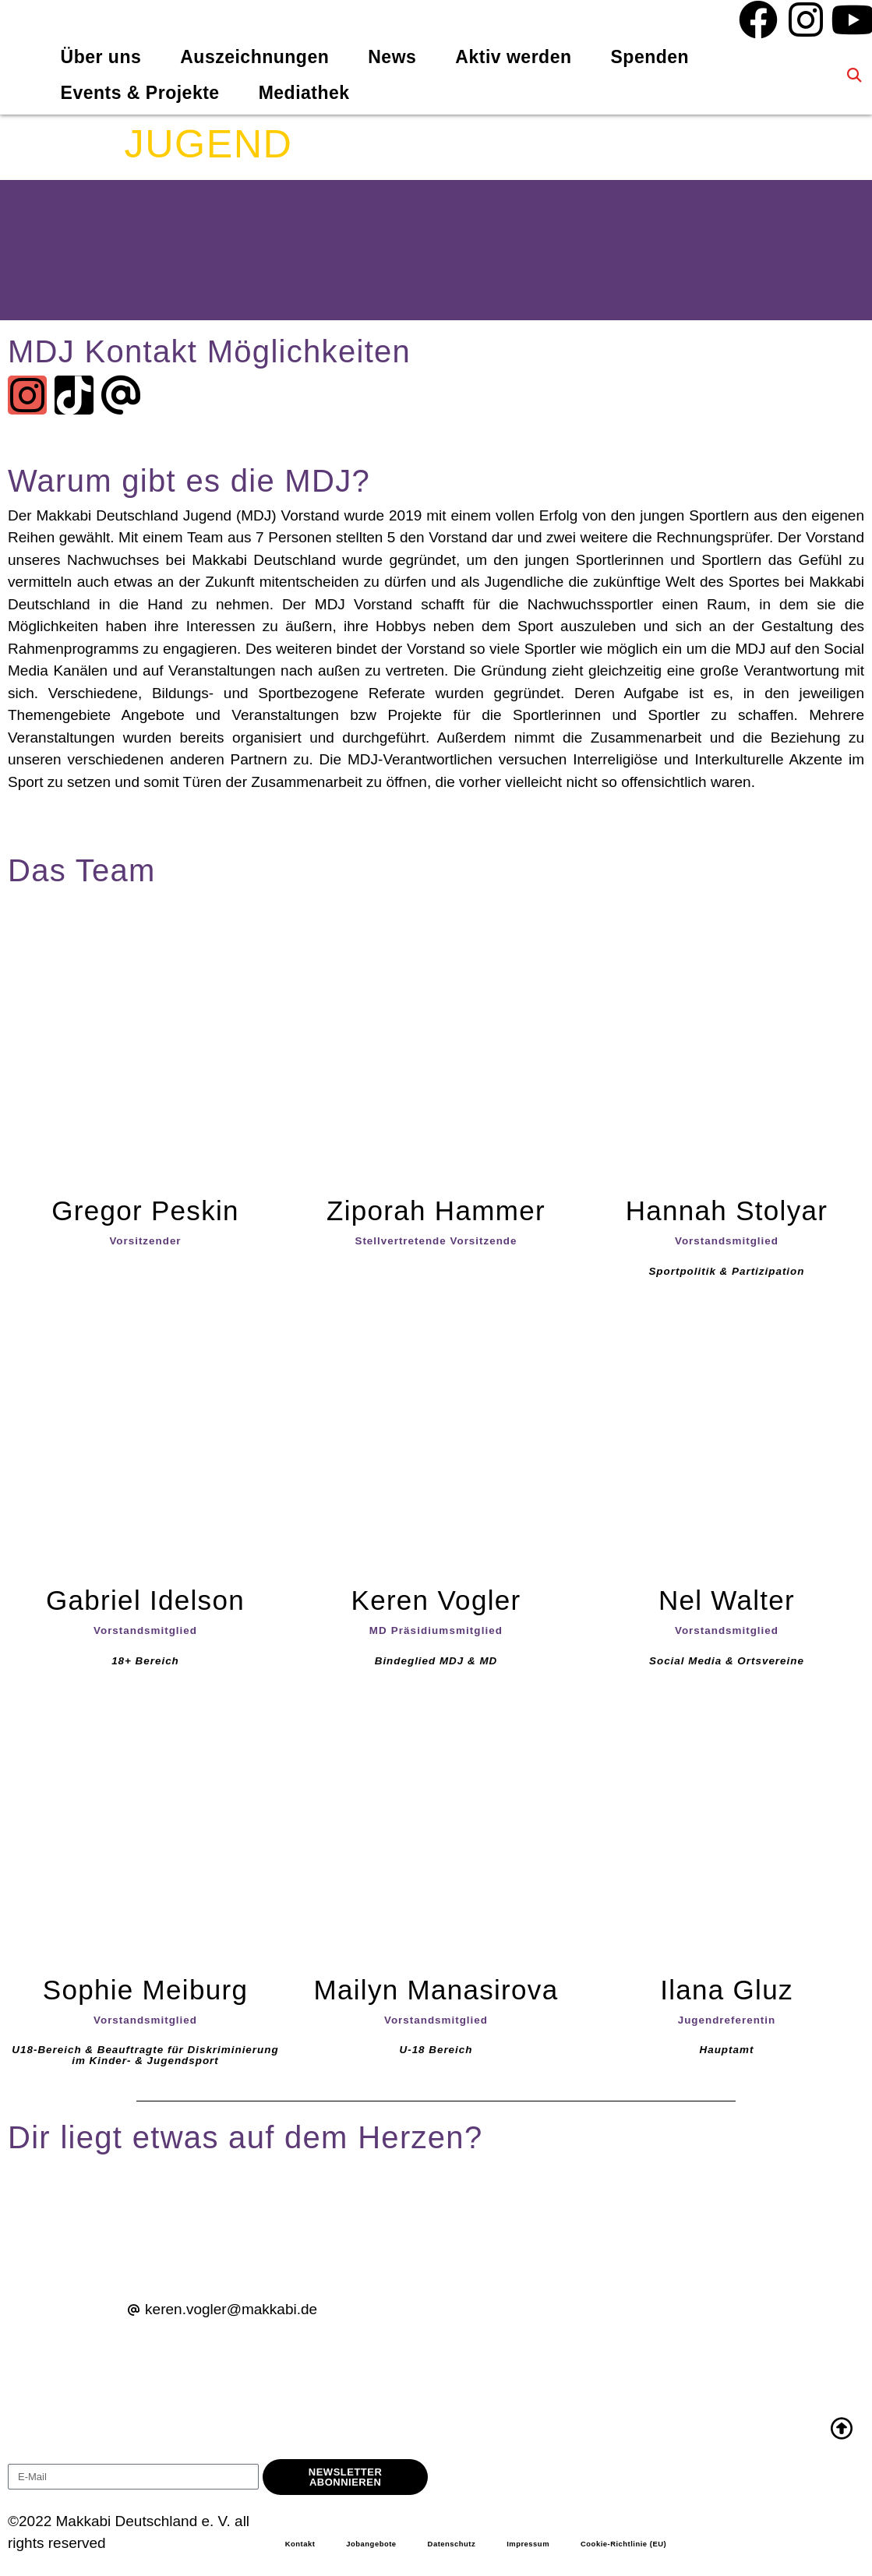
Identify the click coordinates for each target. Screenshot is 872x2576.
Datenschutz (469, 2546)
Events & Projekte (140, 93)
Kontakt (302, 2546)
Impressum (553, 2546)
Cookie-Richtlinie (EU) (659, 2546)
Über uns (101, 57)
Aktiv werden (513, 57)
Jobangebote (380, 2546)
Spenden (650, 57)
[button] (854, 75)
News (392, 57)
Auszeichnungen (254, 57)
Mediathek (304, 93)
